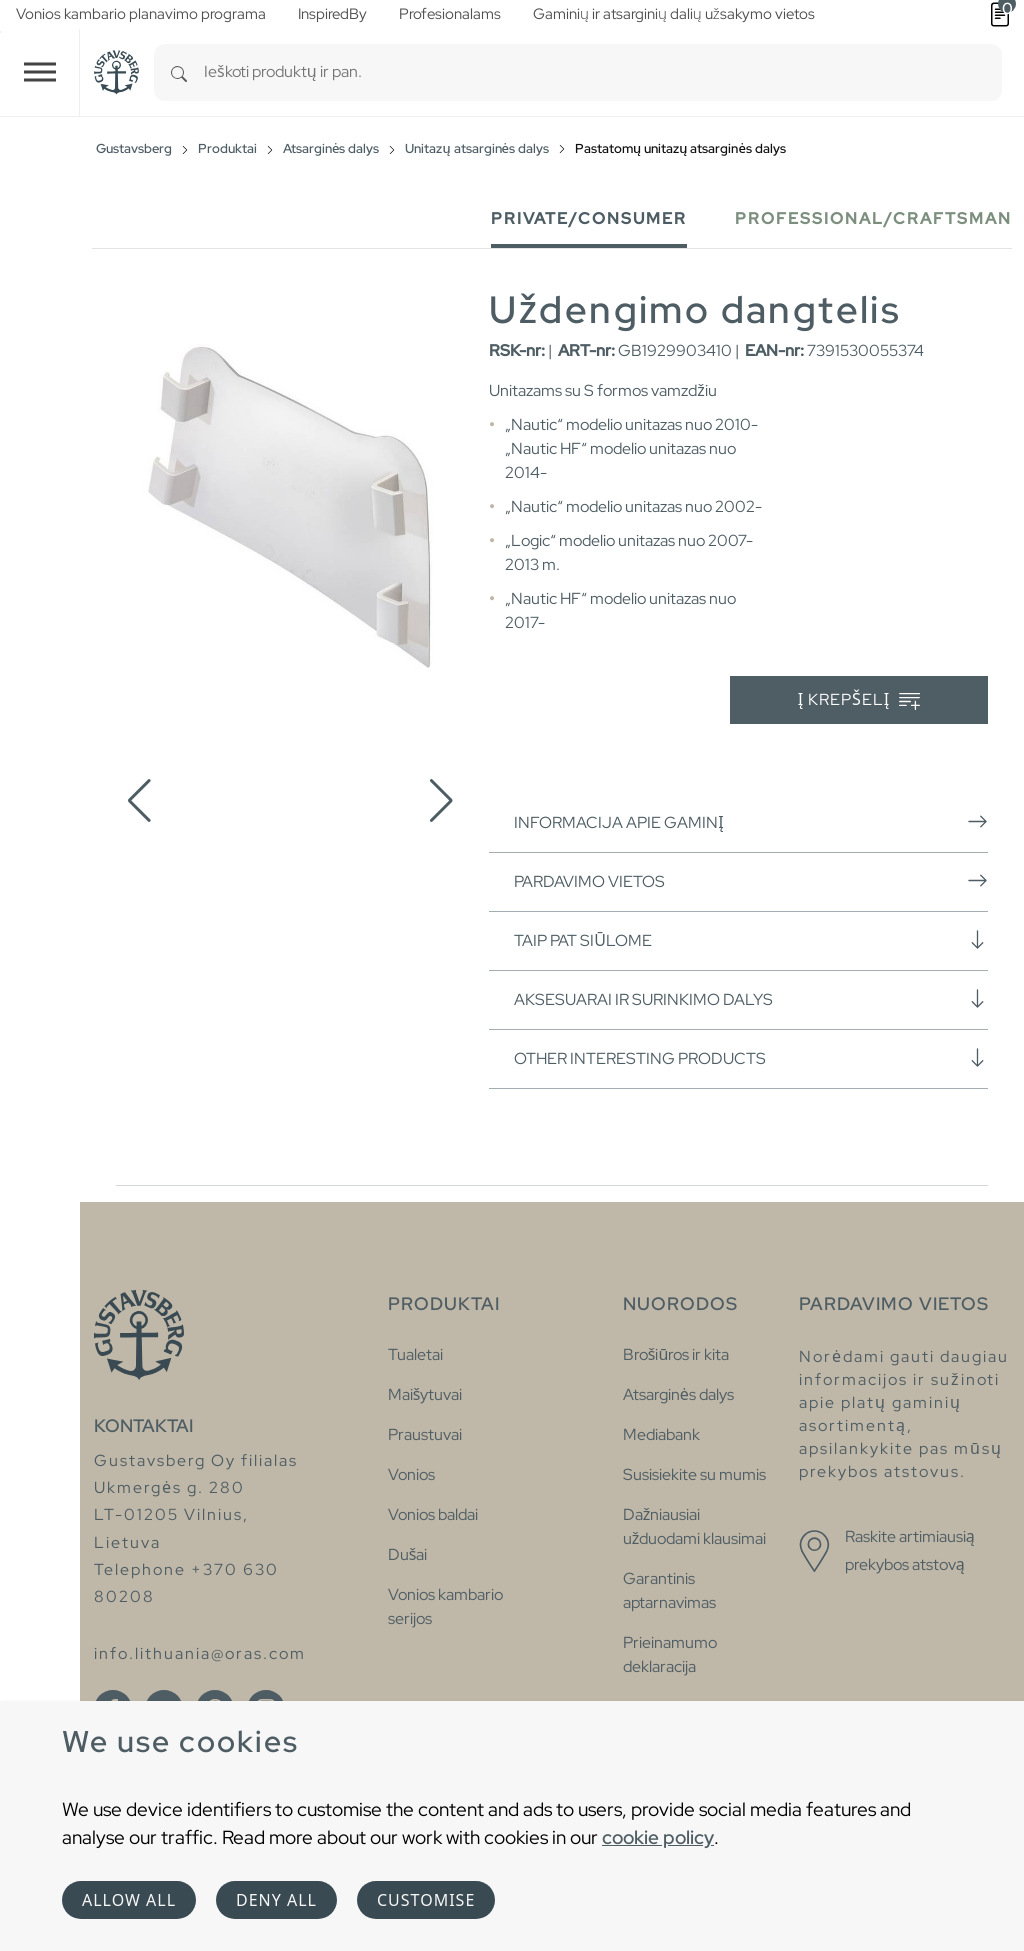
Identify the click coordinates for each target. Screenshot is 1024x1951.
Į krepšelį (859, 700)
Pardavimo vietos (751, 881)
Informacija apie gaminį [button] (751, 822)
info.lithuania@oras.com (200, 1653)
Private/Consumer (589, 218)
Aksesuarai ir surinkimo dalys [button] (751, 999)
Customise (426, 1900)
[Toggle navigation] (40, 72)
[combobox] (603, 72)
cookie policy (658, 1837)
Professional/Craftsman (873, 218)
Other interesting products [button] (751, 1058)
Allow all (129, 1900)
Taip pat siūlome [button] (751, 940)
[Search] (179, 72)
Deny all (276, 1900)
